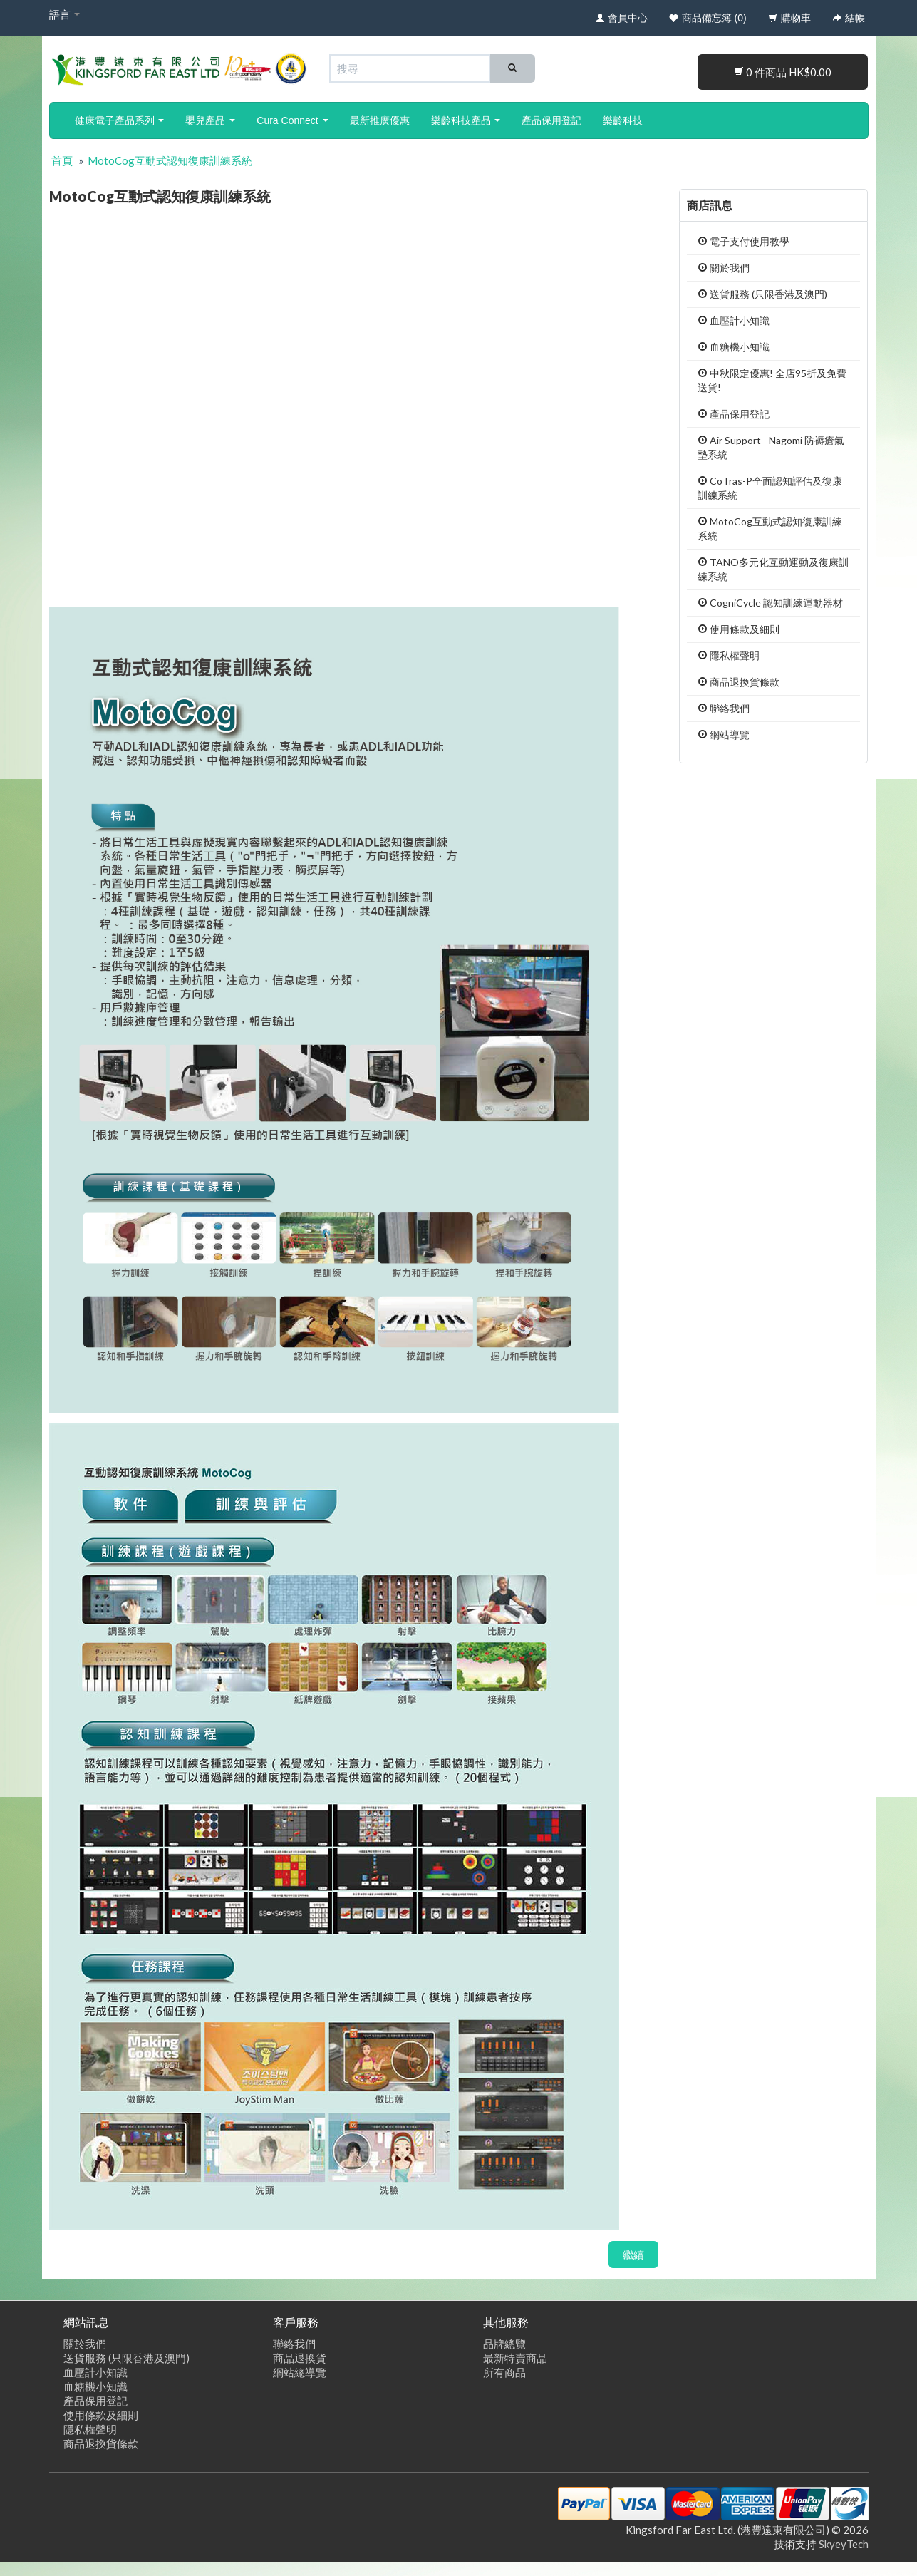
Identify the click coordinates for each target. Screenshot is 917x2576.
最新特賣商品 (515, 2357)
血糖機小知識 (734, 347)
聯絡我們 (724, 708)
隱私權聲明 (729, 655)
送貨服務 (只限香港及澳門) (762, 294)
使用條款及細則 (738, 629)
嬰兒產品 (210, 120)
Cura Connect (292, 120)
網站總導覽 (299, 2372)
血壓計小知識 (734, 320)
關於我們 (724, 268)
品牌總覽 (504, 2343)
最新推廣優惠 (380, 120)
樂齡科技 (623, 120)
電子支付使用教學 (743, 241)
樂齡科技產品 (466, 120)
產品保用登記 (551, 120)
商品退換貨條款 (738, 682)
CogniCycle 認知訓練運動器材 (770, 603)
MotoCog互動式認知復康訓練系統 (170, 160)
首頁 (62, 160)
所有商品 (504, 2372)
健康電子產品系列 (120, 120)
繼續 (633, 2254)
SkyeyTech (844, 2544)
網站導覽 (724, 734)
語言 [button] (64, 14)
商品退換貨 (299, 2357)
